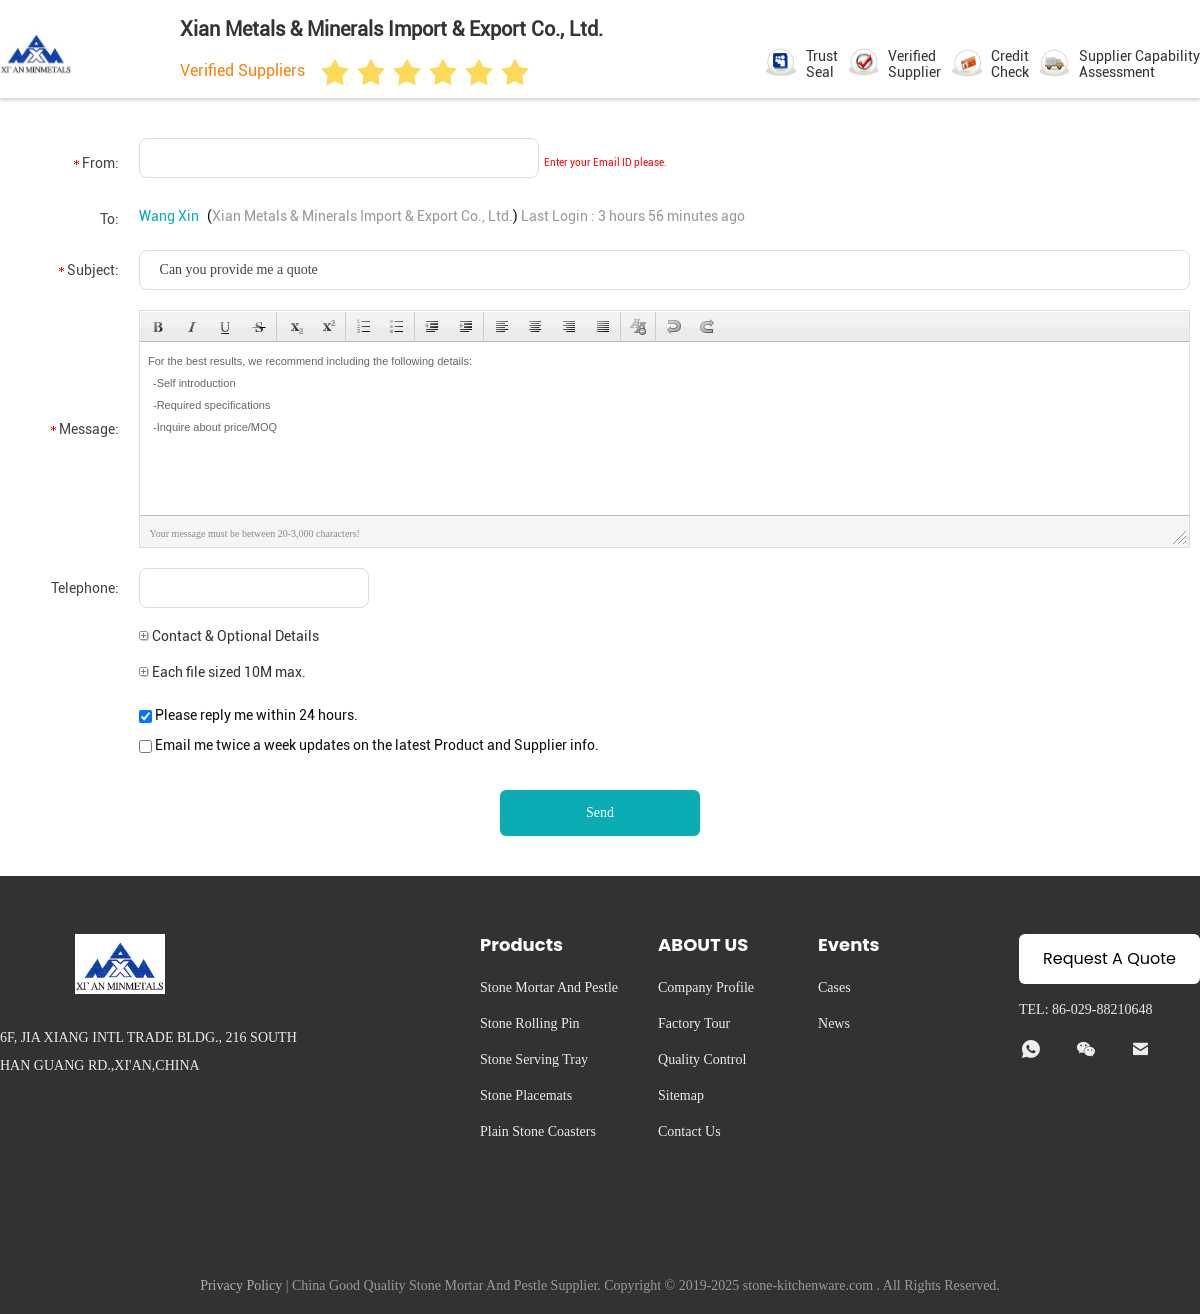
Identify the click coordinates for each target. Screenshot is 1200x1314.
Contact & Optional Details (229, 636)
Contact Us (689, 1131)
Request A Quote (1109, 958)
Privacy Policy (241, 1285)
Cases (834, 987)
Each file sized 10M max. (222, 672)
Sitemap (681, 1095)
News (834, 1023)
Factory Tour (694, 1023)
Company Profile (706, 987)
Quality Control (702, 1059)
